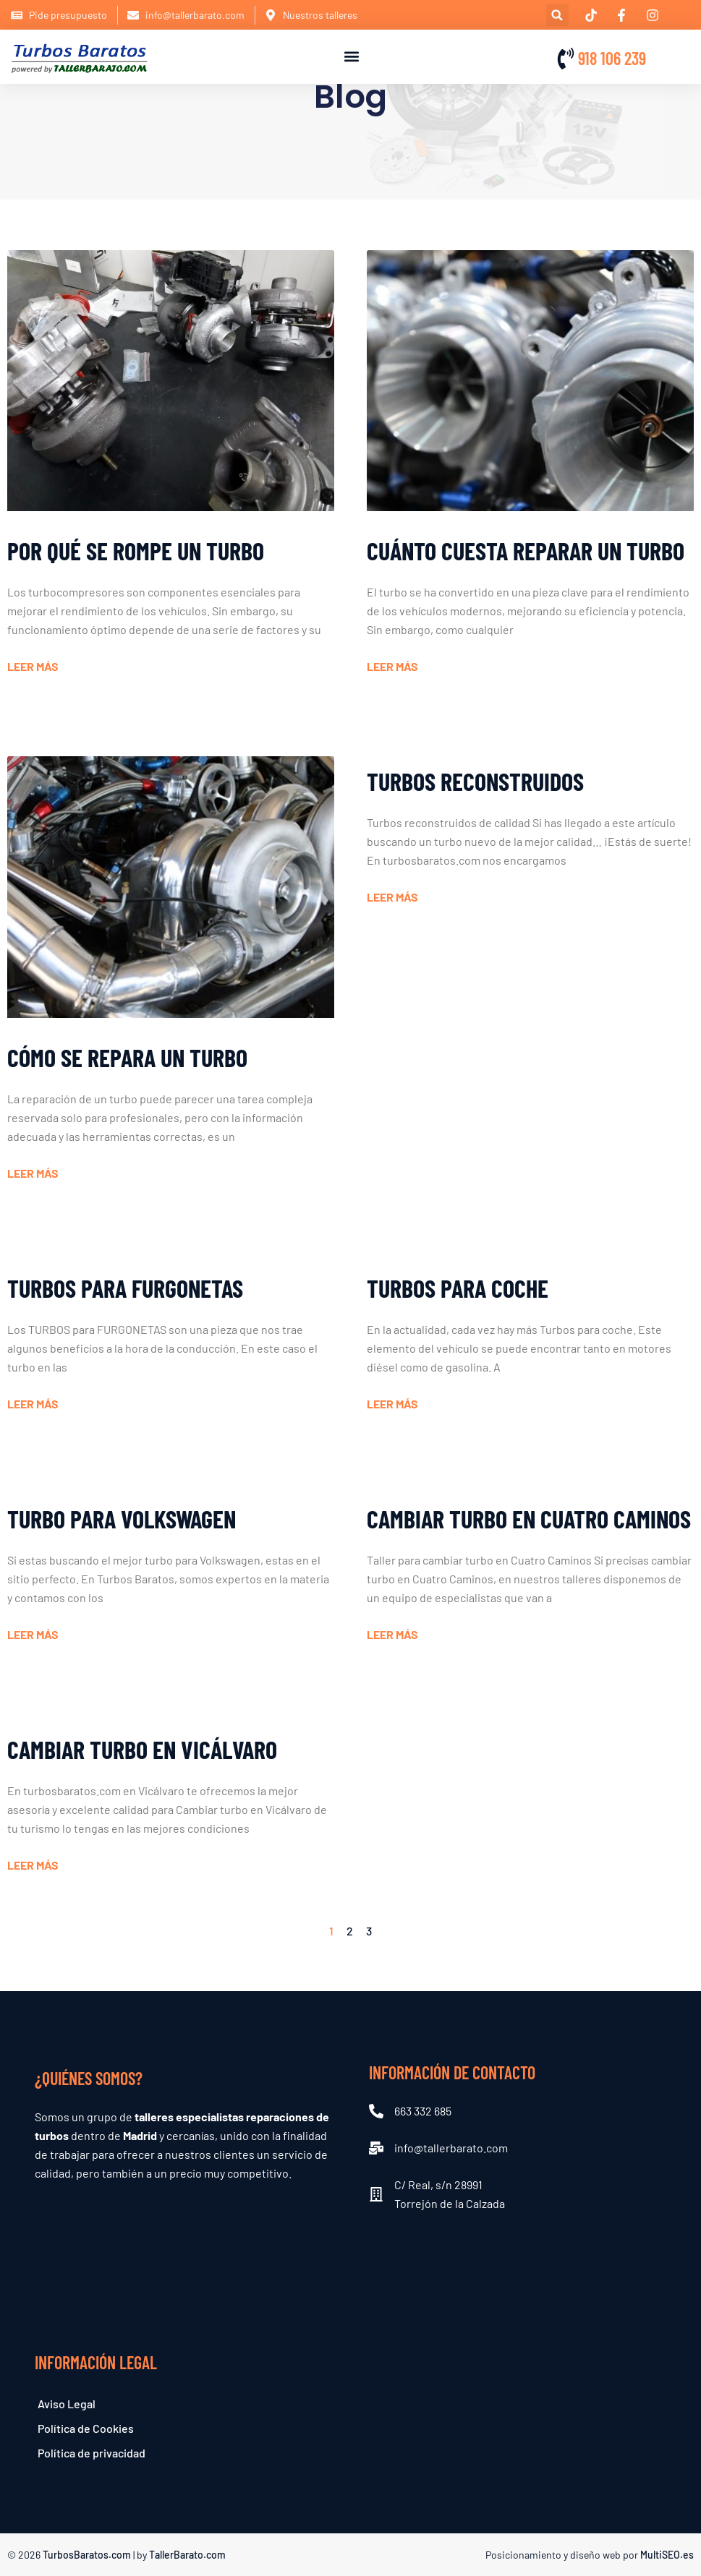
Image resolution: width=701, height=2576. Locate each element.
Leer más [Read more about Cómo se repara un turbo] (33, 1173)
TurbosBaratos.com (87, 2555)
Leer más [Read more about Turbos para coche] (392, 1404)
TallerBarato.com (187, 2555)
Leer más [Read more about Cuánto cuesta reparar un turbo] (392, 666)
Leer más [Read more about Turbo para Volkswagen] (33, 1634)
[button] (557, 15)
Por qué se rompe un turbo (135, 550)
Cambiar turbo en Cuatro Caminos (529, 1518)
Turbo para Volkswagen (121, 1518)
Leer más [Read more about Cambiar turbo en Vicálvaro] (33, 1865)
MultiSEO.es (667, 2555)
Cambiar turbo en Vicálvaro (142, 1749)
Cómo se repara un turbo (127, 1057)
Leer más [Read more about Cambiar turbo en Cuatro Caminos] (392, 1634)
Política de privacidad (91, 2453)
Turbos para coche (457, 1288)
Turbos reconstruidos (475, 781)
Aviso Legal (66, 2403)
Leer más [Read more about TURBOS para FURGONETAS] (33, 1404)
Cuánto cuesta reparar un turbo (525, 550)
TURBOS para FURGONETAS (125, 1288)
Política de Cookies (86, 2428)
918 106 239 (612, 58)
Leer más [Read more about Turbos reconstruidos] (392, 897)
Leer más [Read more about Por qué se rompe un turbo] (33, 666)
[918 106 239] (566, 58)
